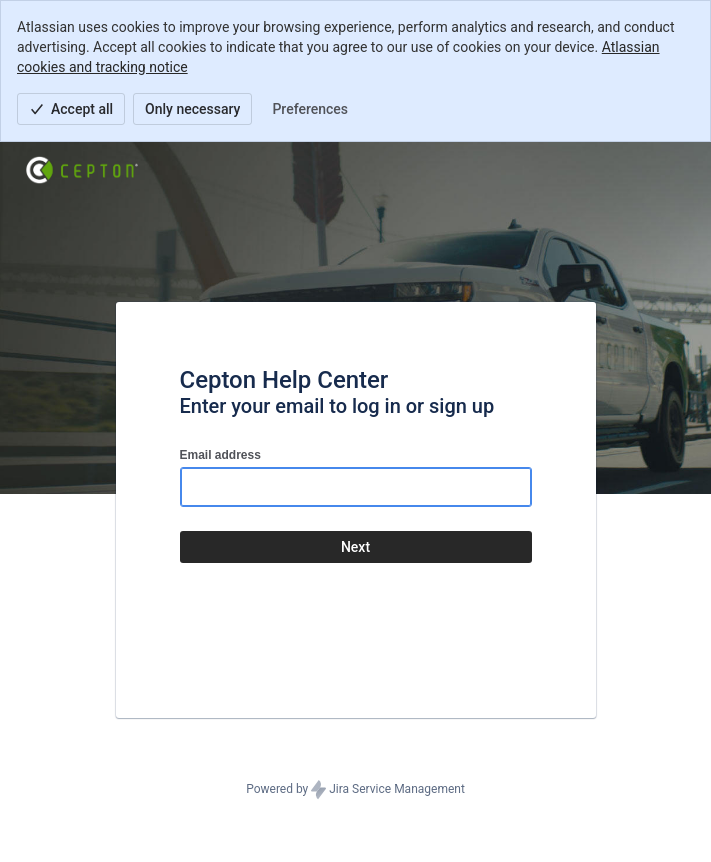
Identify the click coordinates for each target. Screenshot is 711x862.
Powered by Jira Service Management (355, 790)
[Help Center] (82, 170)
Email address (220, 455)
